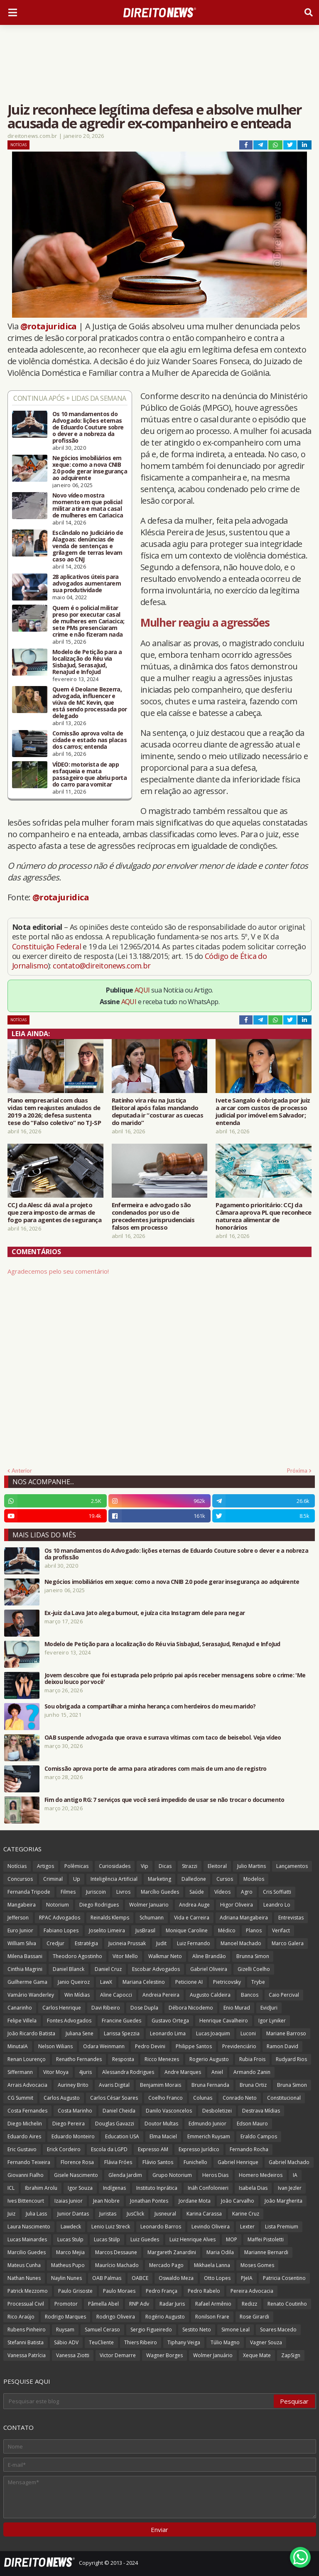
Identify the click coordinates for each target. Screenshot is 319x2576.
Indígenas (114, 2187)
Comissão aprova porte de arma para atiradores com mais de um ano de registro (155, 1768)
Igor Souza (80, 2187)
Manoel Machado (241, 1943)
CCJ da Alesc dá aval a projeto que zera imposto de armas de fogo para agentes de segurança (54, 1212)
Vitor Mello (125, 1956)
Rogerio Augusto (209, 2059)
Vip (144, 1866)
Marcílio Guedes (160, 1891)
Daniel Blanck (68, 1969)
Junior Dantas (73, 2213)
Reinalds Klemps (110, 1917)
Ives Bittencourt (25, 2200)
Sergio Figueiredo (151, 2329)
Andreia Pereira (160, 1994)
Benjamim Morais (160, 2084)
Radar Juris (172, 2303)
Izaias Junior (68, 2200)
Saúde (196, 1891)
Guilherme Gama (27, 1981)
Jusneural (165, 2213)
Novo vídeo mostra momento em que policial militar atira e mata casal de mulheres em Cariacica (87, 505)
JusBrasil (145, 1930)
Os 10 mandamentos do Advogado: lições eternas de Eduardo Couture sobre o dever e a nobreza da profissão (87, 427)
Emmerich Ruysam (208, 2136)
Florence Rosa (77, 2162)
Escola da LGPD (109, 2149)
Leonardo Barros (160, 2226)
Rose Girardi (254, 2316)
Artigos (45, 1866)
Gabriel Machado (289, 2162)
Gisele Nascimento (76, 2175)
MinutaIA (17, 2046)
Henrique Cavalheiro (223, 2020)
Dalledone (194, 1878)
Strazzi (189, 1866)
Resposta (123, 2059)
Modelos (253, 1878)
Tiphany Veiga (183, 2342)
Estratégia (86, 1943)
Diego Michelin (24, 2123)
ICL (11, 2187)
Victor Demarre (118, 2355)
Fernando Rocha (249, 2149)
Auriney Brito (73, 2084)
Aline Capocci (116, 1994)
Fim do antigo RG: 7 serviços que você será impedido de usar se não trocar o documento (164, 1800)
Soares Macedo (278, 2329)
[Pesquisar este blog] (139, 2401)
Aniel (217, 2072)
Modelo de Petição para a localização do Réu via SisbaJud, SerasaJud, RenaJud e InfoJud (87, 662)
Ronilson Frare (212, 2316)
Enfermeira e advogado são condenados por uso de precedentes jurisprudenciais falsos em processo (153, 1216)
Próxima (297, 1470)
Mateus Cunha (24, 2265)
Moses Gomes (257, 2265)
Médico (227, 1930)
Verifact (281, 1930)
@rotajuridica (48, 326)
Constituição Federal (47, 946)
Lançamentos (292, 1866)
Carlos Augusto (62, 2097)
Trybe (258, 1981)
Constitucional (284, 2097)
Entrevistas (291, 1917)
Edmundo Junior (207, 2123)
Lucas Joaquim (213, 2033)
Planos (254, 1930)
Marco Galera (288, 1943)
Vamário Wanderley (30, 1994)
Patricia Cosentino (284, 2278)
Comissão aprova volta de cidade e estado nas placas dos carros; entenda (89, 740)
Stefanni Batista (25, 2342)
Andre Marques (182, 2072)
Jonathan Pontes (149, 2200)
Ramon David (282, 2046)
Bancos (249, 1994)
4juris (85, 2072)
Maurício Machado (117, 2265)
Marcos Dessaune (116, 2252)
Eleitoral (217, 1866)
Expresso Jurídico (199, 2149)
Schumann (152, 1917)
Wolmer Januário (213, 2355)
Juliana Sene (79, 2033)
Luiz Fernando (193, 1943)
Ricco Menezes (162, 2059)
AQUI (142, 990)
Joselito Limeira (107, 1930)
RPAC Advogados (59, 1917)
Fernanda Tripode (28, 1891)
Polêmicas (76, 1866)
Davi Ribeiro (105, 2007)
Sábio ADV (66, 2342)
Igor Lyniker (272, 2020)
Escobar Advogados (156, 1969)
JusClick (135, 2213)
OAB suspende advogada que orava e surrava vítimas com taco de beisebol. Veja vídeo (162, 1737)
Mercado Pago (166, 2265)
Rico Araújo (20, 2316)
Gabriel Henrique (238, 2162)
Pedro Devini (150, 2046)
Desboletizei (217, 2110)
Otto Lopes (217, 2278)
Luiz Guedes (144, 2239)
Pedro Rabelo (204, 2290)
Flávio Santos (157, 2162)
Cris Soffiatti (277, 1891)
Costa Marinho (75, 2110)
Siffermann (20, 2072)
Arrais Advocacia (27, 2084)
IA (295, 2175)
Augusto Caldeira (210, 1994)
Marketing (159, 1878)
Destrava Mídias (261, 2110)
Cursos (224, 1878)
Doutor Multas (161, 2123)
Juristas (107, 2213)
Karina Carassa (204, 2213)
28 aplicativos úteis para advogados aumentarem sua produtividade (86, 583)
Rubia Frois (252, 2059)
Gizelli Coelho (254, 1969)
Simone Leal (235, 2329)
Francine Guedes (121, 2020)
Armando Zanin (251, 2072)
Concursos (20, 1878)
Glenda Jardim (125, 2175)
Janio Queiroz (74, 1981)
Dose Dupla (144, 2007)
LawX (106, 1981)
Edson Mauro (252, 2123)
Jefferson (18, 1917)
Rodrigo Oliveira (115, 2316)
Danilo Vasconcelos (169, 2110)
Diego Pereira (68, 2123)
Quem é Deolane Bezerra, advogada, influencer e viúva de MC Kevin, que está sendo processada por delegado (89, 702)
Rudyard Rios (291, 2059)
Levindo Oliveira (210, 2226)
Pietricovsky (227, 1981)
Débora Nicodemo (191, 2007)
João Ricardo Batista (31, 2033)
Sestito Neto (196, 2329)
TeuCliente (101, 2342)
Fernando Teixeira (28, 2162)
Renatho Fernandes (79, 2059)
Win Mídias (77, 1994)
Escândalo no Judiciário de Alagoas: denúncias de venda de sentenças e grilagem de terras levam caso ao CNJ (87, 546)
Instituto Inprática (156, 2187)
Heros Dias (215, 2175)
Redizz (249, 2303)
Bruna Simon (292, 2084)
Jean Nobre (106, 2200)
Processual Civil (25, 2303)
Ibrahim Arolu (41, 2187)
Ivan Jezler (290, 2187)
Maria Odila (220, 2252)
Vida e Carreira (191, 1917)
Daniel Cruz (108, 1969)
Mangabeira (21, 1904)
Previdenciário (239, 2046)
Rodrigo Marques (65, 2316)
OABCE (140, 2278)
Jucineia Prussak (127, 1943)
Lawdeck (71, 2226)
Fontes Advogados (69, 2020)
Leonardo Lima (168, 2033)
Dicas (165, 1866)
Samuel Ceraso (102, 2329)
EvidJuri (268, 2007)
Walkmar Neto (165, 1956)
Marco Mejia (70, 2252)
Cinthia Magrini (24, 1969)
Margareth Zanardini (171, 2252)
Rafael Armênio (213, 2303)
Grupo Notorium (172, 2175)
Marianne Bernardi (266, 2252)
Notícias (18, 144)
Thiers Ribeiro (140, 2342)
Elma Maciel (163, 2136)
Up (76, 1878)
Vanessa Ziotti (72, 2355)
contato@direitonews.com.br (101, 966)
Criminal (53, 1878)
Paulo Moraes (119, 2290)
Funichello (195, 2162)
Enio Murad (236, 2007)
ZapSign (290, 2355)
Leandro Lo (276, 1904)
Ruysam (65, 2329)
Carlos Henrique (61, 2007)
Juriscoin (96, 1891)
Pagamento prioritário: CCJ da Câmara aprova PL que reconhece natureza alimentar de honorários (263, 1216)
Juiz (11, 2213)
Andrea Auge (194, 1904)
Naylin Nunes (66, 2278)
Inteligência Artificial (114, 1878)
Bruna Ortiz (253, 2084)
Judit (161, 1943)
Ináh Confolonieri (208, 2187)
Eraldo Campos (258, 2136)
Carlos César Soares (114, 2097)
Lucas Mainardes (27, 2239)
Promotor (66, 2303)
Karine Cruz (245, 2213)
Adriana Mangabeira (244, 1917)
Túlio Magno (225, 2342)
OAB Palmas (106, 2278)
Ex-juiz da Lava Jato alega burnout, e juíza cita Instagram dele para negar (144, 1613)
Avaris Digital (114, 2084)
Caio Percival (284, 1994)
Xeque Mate (257, 2355)
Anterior (22, 1470)
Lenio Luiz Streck (110, 2226)
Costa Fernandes (27, 2110)
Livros (123, 1891)
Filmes (68, 1891)
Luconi (248, 2033)
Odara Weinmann (104, 2046)
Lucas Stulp (70, 2239)
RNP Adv (139, 2303)
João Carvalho (237, 2200)
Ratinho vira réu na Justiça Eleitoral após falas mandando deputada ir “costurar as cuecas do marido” (157, 1111)
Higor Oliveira (236, 1904)
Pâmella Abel (103, 2303)
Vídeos (222, 1891)
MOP (231, 2239)
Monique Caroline (187, 1930)
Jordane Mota (195, 2200)
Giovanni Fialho (25, 2175)
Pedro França (161, 2290)
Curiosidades (114, 1866)
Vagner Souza (266, 2342)
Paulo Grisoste (75, 2290)
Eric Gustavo (22, 2149)
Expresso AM (153, 2149)
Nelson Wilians (55, 2046)
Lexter (247, 2226)
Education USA (122, 2136)
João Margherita (283, 2200)
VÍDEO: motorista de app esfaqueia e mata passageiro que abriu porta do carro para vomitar (89, 774)
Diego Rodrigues (99, 1904)
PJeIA (247, 2278)
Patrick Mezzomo (27, 2290)
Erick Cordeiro (64, 2149)
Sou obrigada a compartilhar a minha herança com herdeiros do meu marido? (150, 1706)
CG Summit (20, 2097)
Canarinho (19, 2007)
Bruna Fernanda (210, 2084)
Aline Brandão (209, 1956)
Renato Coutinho (287, 2303)
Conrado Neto (240, 2097)
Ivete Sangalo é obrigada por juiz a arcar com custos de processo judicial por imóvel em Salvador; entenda (263, 1111)
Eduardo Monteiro (73, 2136)
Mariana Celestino (144, 1981)
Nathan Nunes (24, 2278)
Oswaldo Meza (176, 2278)
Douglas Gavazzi (114, 2123)
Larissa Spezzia (122, 2033)
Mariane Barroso (286, 2033)
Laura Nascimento (28, 2226)
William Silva (21, 1943)
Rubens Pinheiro (26, 2329)
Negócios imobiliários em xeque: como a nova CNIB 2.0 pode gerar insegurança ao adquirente (89, 468)
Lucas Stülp (107, 2239)
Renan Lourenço (26, 2059)
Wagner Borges (164, 2355)
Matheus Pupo (68, 2265)
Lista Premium (281, 2226)
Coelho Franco (165, 2097)
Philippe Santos (194, 2046)
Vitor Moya (56, 2072)
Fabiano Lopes (61, 1930)
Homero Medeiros (260, 2175)
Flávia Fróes (118, 2162)
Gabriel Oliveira (208, 1969)
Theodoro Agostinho (77, 1956)
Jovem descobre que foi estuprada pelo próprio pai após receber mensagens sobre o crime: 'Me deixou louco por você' (174, 1678)
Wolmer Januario (149, 1904)
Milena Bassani (24, 1956)
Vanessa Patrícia (26, 2355)
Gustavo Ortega (170, 2020)
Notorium (57, 1904)
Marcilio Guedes (26, 2252)
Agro (247, 1891)
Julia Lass (36, 2213)
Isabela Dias (253, 2187)
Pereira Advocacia (252, 2290)
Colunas (202, 2097)
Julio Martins (251, 1866)
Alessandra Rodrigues (128, 2072)
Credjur (55, 1943)
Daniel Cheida (119, 2110)
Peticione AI (189, 1981)
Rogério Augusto (165, 2316)
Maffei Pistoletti (266, 2239)
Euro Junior (20, 1930)
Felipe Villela (22, 2020)
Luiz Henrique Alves (192, 2239)
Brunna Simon (252, 1956)
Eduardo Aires (24, 2136)
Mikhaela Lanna (212, 2265)
